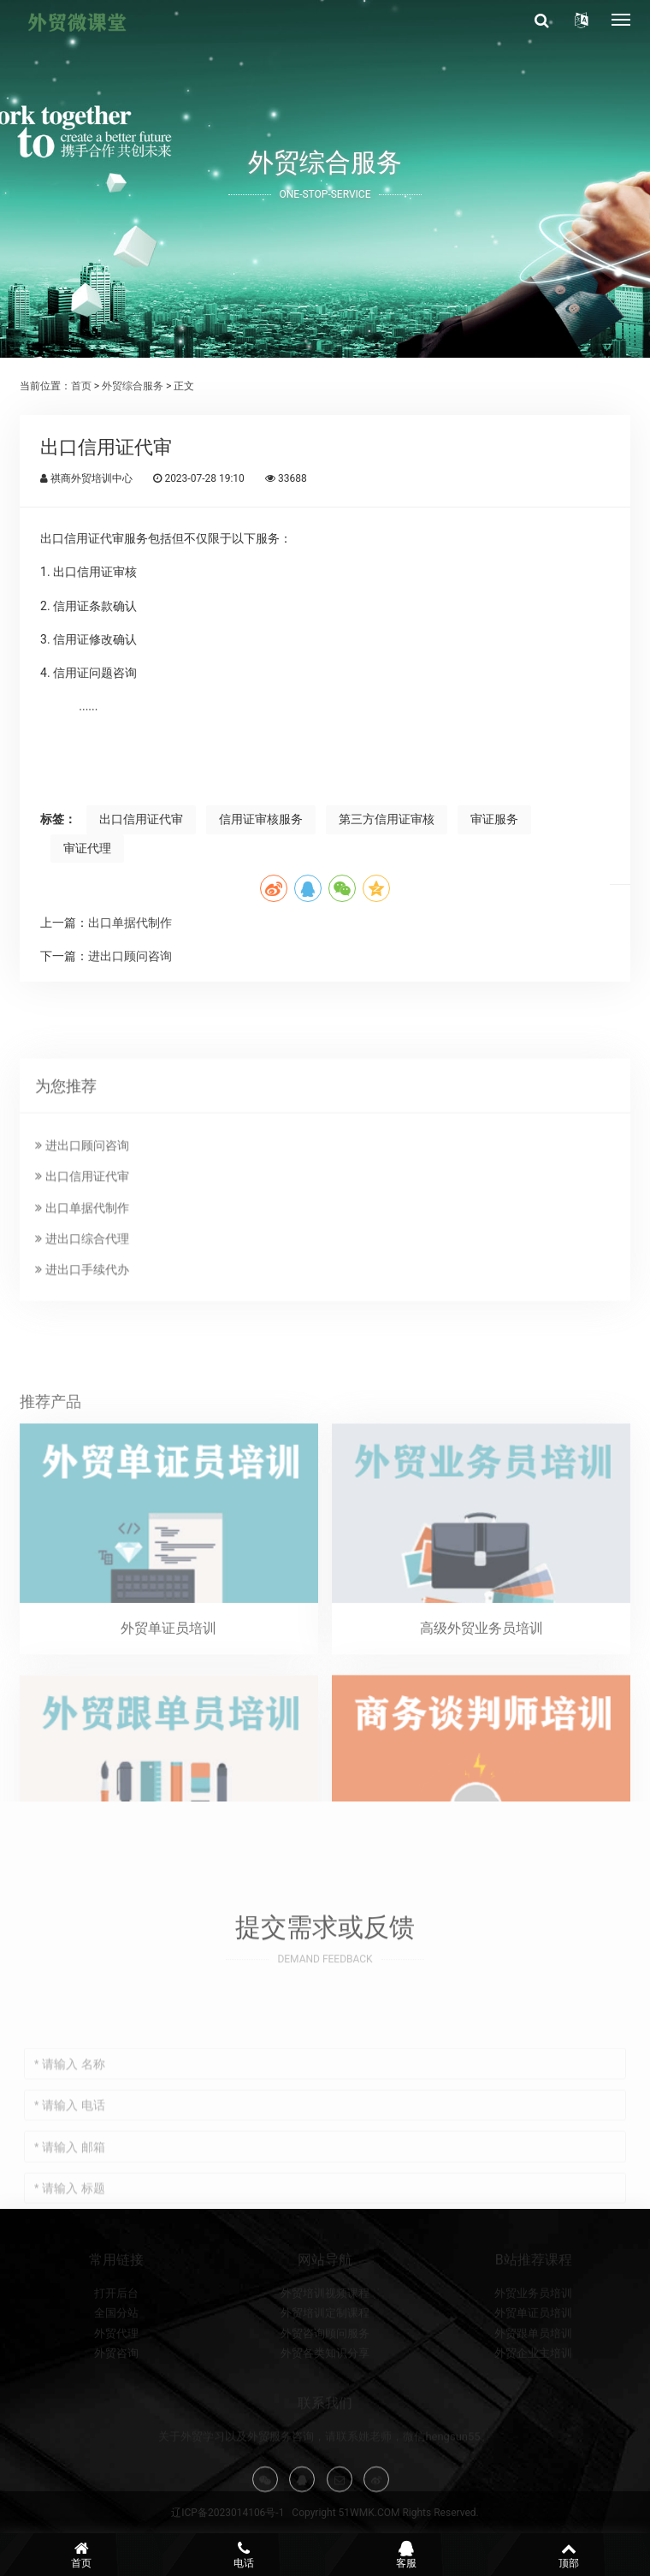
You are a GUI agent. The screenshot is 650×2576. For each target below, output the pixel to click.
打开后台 (116, 2348)
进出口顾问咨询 (130, 956)
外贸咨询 (116, 2407)
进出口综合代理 (81, 1352)
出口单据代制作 (130, 922)
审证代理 (87, 848)
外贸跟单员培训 (533, 2387)
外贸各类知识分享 (325, 2407)
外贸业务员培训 (533, 2348)
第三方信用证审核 (386, 819)
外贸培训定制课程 (325, 2367)
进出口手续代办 (81, 1384)
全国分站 (116, 2367)
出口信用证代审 (141, 819)
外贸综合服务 (132, 386)
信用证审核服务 (261, 819)
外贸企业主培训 (533, 2407)
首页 (81, 386)
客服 (406, 2554)
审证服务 (494, 819)
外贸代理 (116, 2387)
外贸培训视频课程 (325, 2348)
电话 (243, 2554)
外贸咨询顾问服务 (325, 2387)
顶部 (569, 2554)
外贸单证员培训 (533, 2367)
